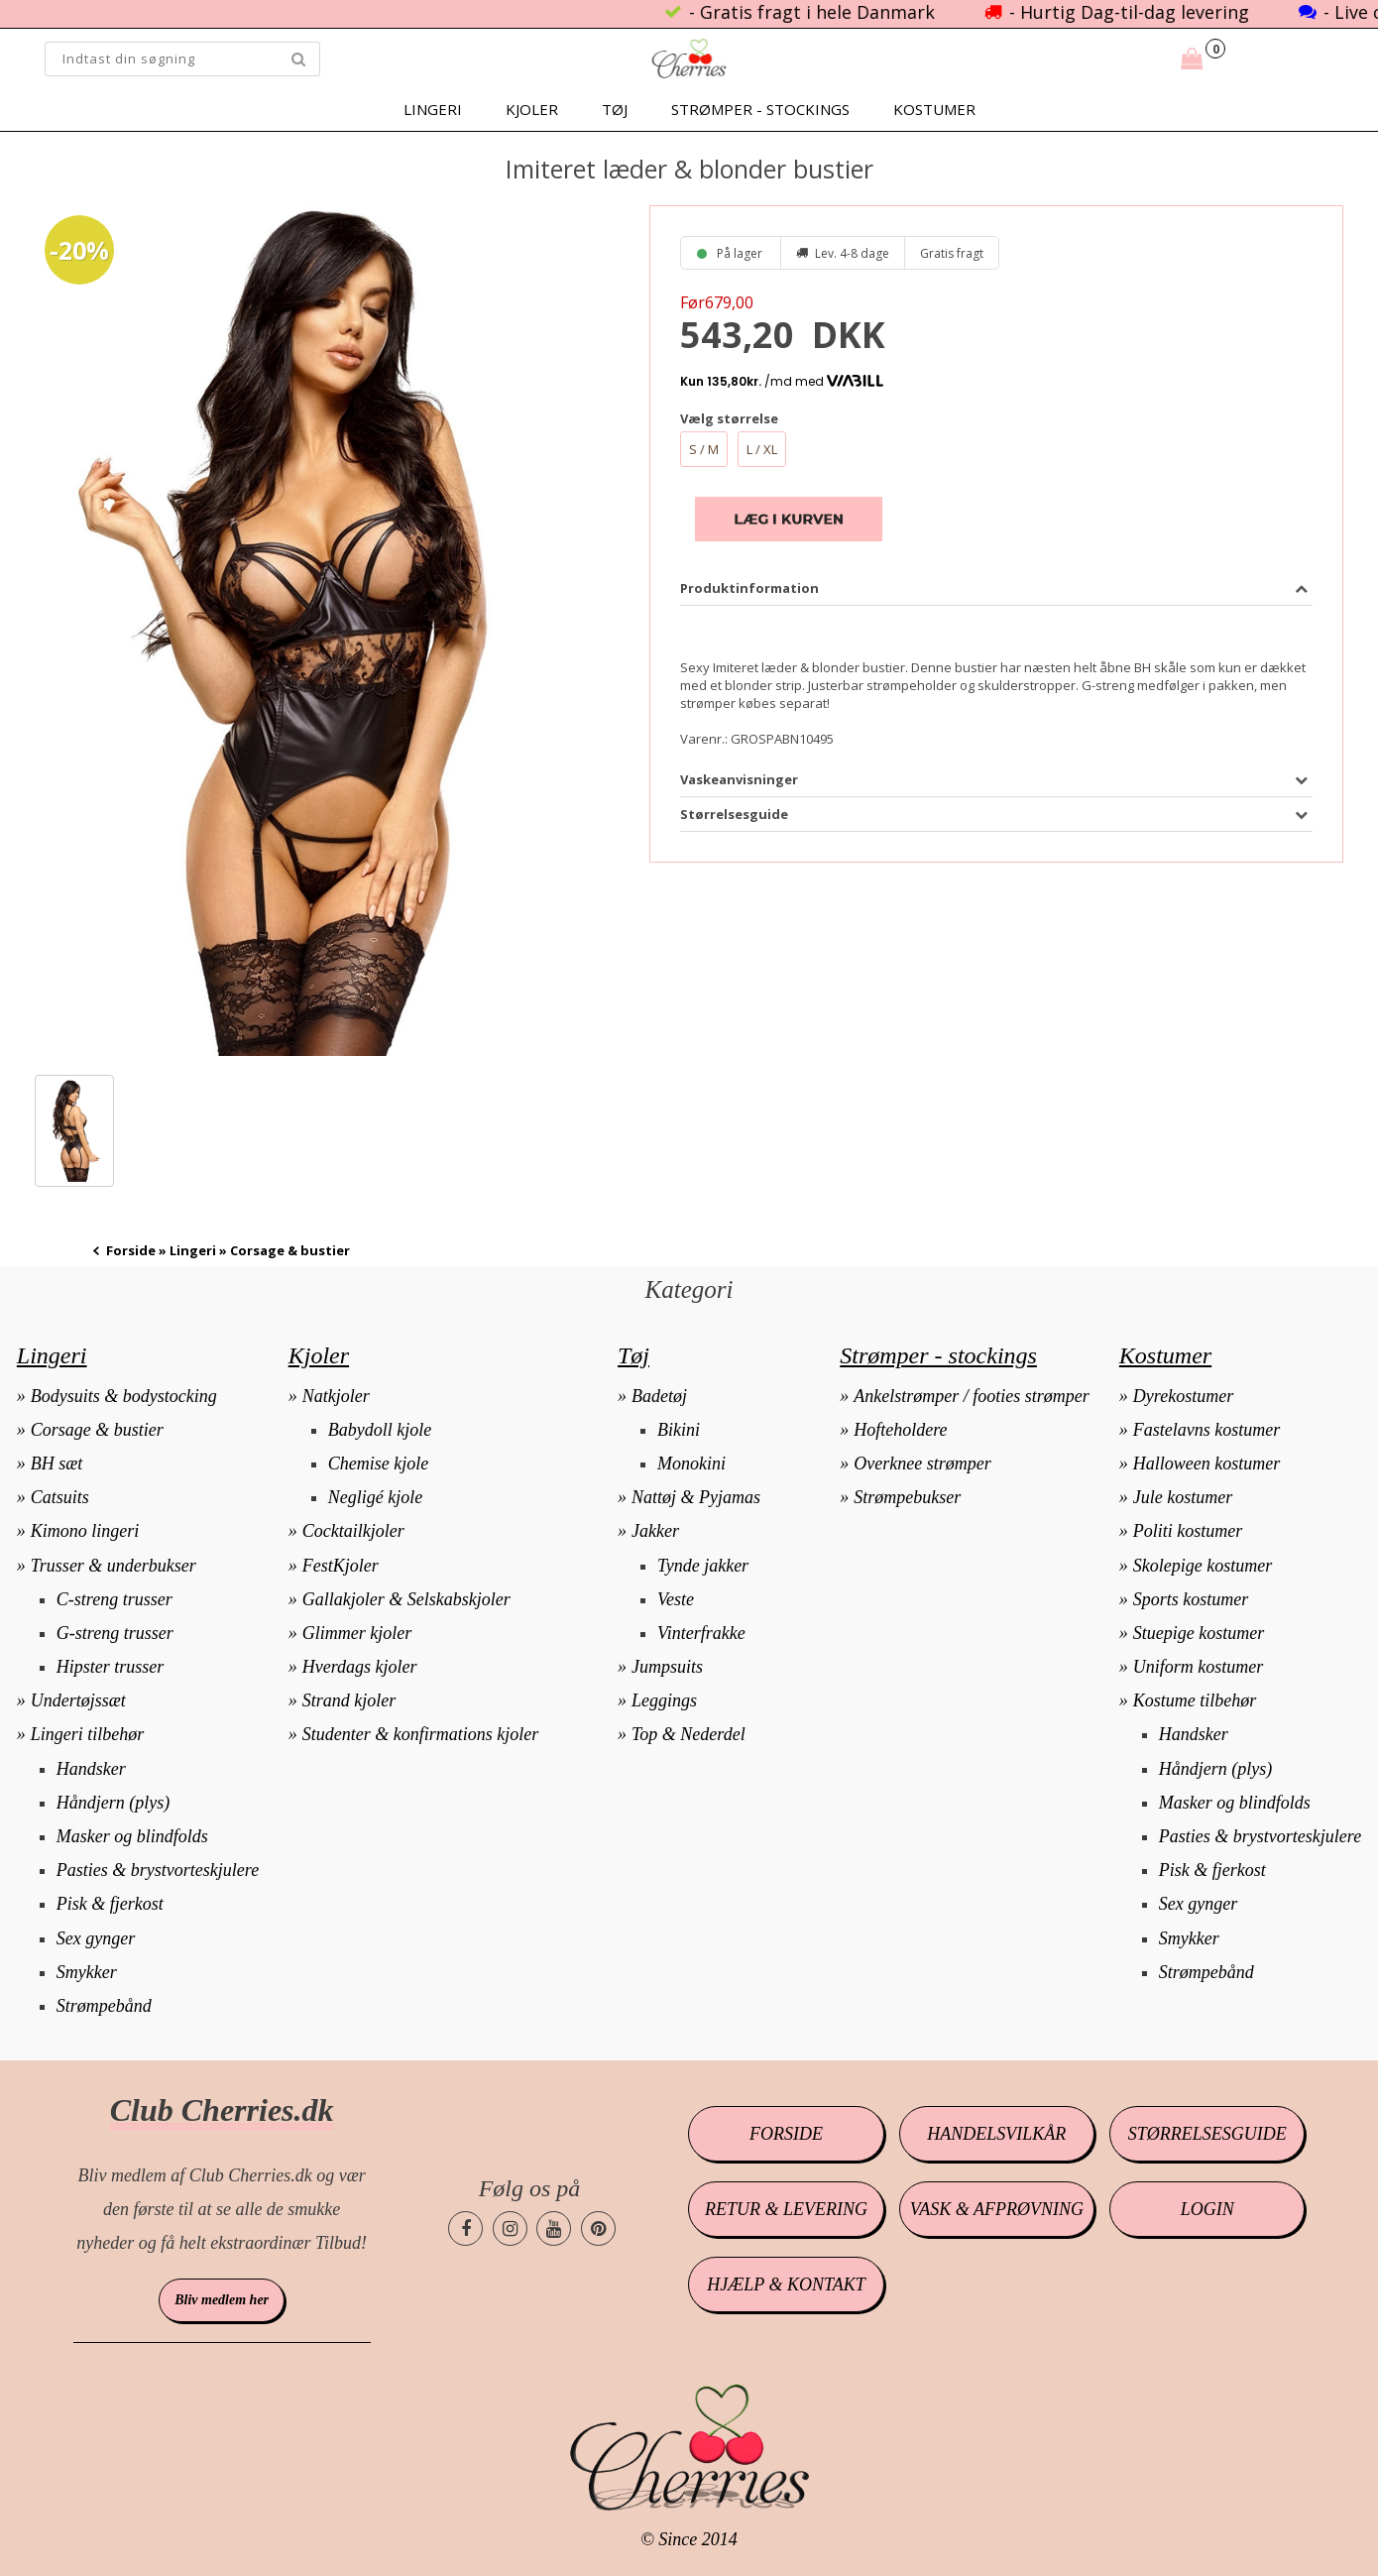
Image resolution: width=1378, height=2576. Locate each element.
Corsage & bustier (97, 1430)
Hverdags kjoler (359, 1667)
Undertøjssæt (78, 1700)
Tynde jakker (702, 1566)
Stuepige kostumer (1198, 1633)
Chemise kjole (378, 1463)
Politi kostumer (1188, 1531)
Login (1207, 2209)
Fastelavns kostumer (1206, 1430)
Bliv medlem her (221, 2299)
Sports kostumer (1191, 1599)
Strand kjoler (349, 1700)
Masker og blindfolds (132, 1836)
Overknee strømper (922, 1463)
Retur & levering (786, 2209)
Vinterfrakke (701, 1633)
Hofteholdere (900, 1430)
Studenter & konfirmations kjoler (420, 1734)
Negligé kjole (375, 1497)
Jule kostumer (1182, 1497)
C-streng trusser (114, 1599)
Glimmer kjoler (356, 1633)
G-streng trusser (115, 1633)
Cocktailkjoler (353, 1531)
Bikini (678, 1430)
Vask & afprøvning (997, 2209)
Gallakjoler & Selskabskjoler (406, 1599)
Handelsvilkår (996, 2134)
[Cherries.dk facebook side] (465, 2228)
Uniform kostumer (1198, 1667)
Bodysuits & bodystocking (124, 1396)
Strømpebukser (907, 1497)
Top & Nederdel (689, 1734)
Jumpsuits (667, 1667)
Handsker (91, 1769)
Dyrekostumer (1183, 1396)
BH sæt (57, 1463)
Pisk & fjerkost (110, 1904)
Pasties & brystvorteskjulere (158, 1870)
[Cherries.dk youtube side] (553, 2228)
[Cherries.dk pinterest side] (598, 2228)
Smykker (87, 1972)
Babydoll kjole (379, 1430)
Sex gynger (96, 1938)
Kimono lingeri (85, 1531)
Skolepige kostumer (1202, 1566)
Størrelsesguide (1207, 2134)
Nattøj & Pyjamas (696, 1497)
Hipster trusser (111, 1667)
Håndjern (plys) (113, 1803)
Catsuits (60, 1497)
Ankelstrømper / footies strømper (971, 1396)
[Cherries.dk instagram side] (510, 2228)
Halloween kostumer (1206, 1463)
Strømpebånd (104, 2006)
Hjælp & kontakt (785, 2284)
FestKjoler (340, 1566)
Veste (675, 1599)
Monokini (691, 1463)
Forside (131, 1250)
